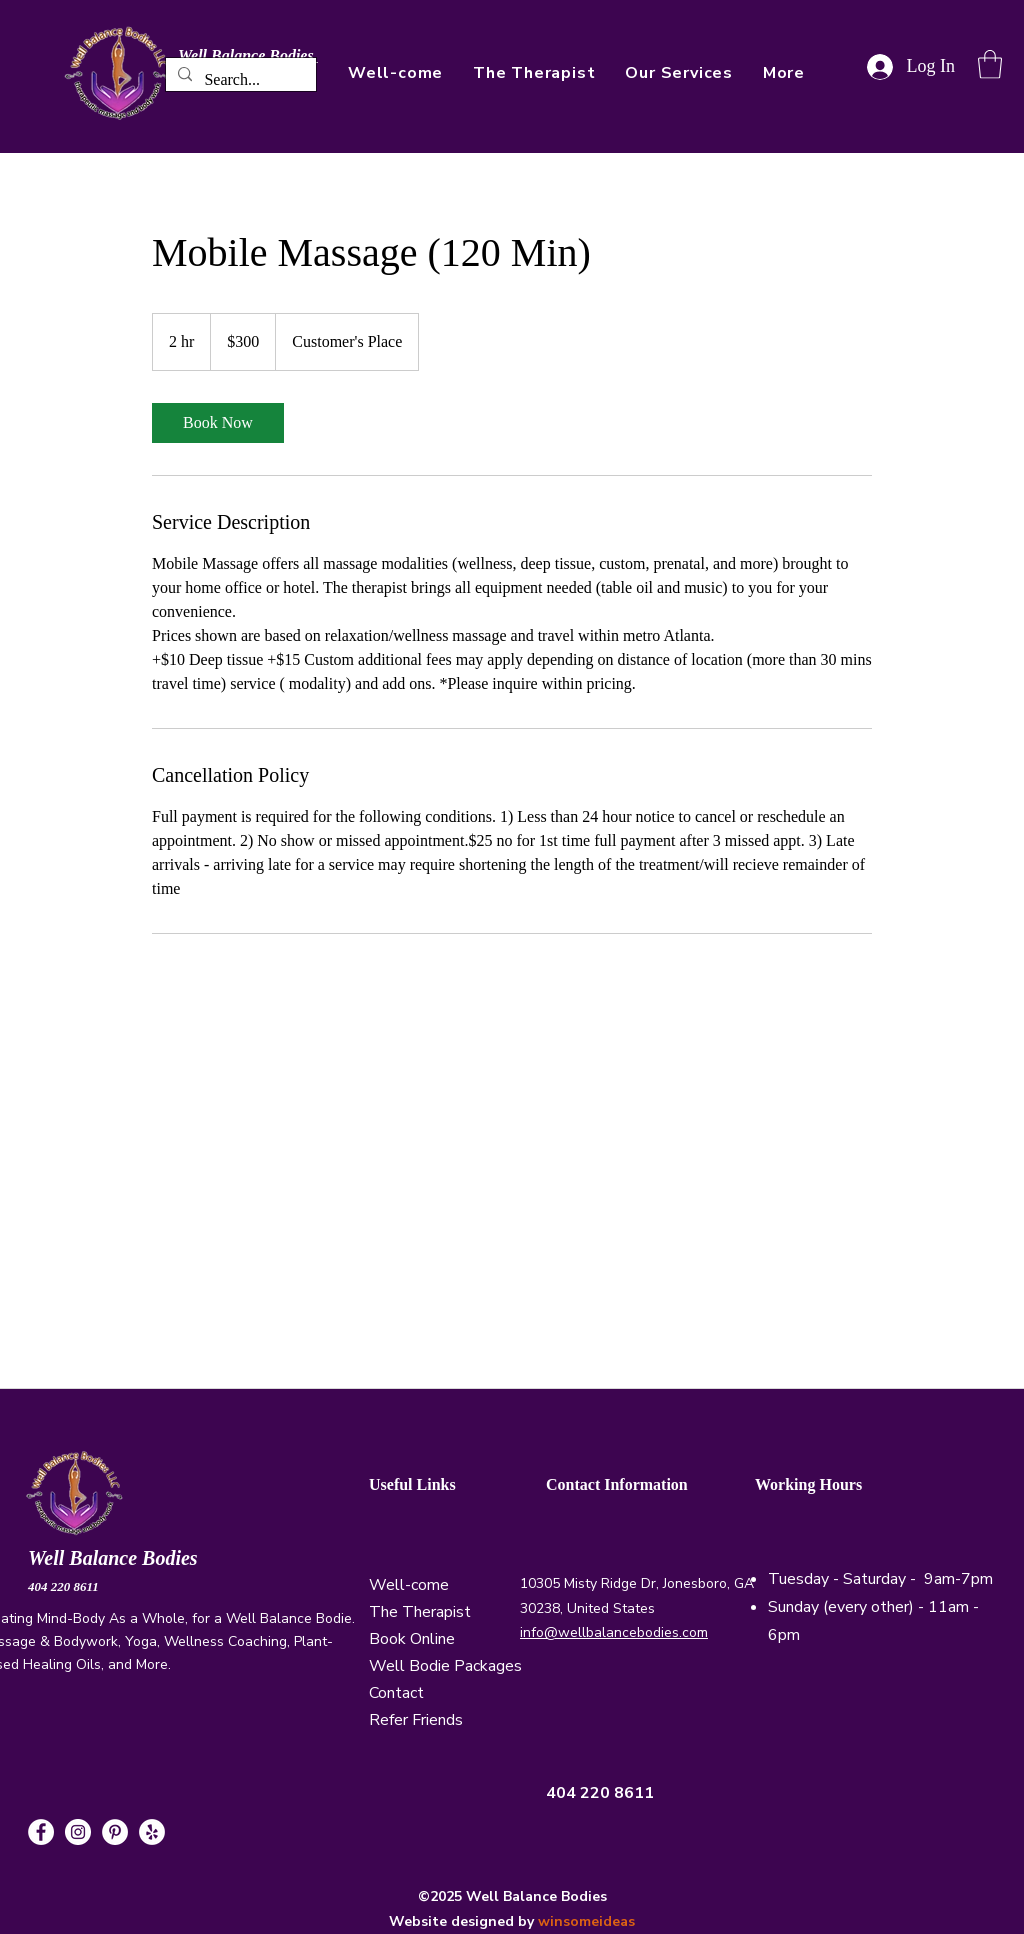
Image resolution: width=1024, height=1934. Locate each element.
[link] (218, 423)
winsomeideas (586, 1921)
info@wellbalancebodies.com (614, 1632)
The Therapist (420, 1612)
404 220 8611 (63, 1586)
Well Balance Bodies (115, 1558)
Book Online (412, 1639)
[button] (784, 73)
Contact (396, 1693)
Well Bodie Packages (445, 1666)
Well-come (409, 1585)
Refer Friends (416, 1720)
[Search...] (239, 80)
